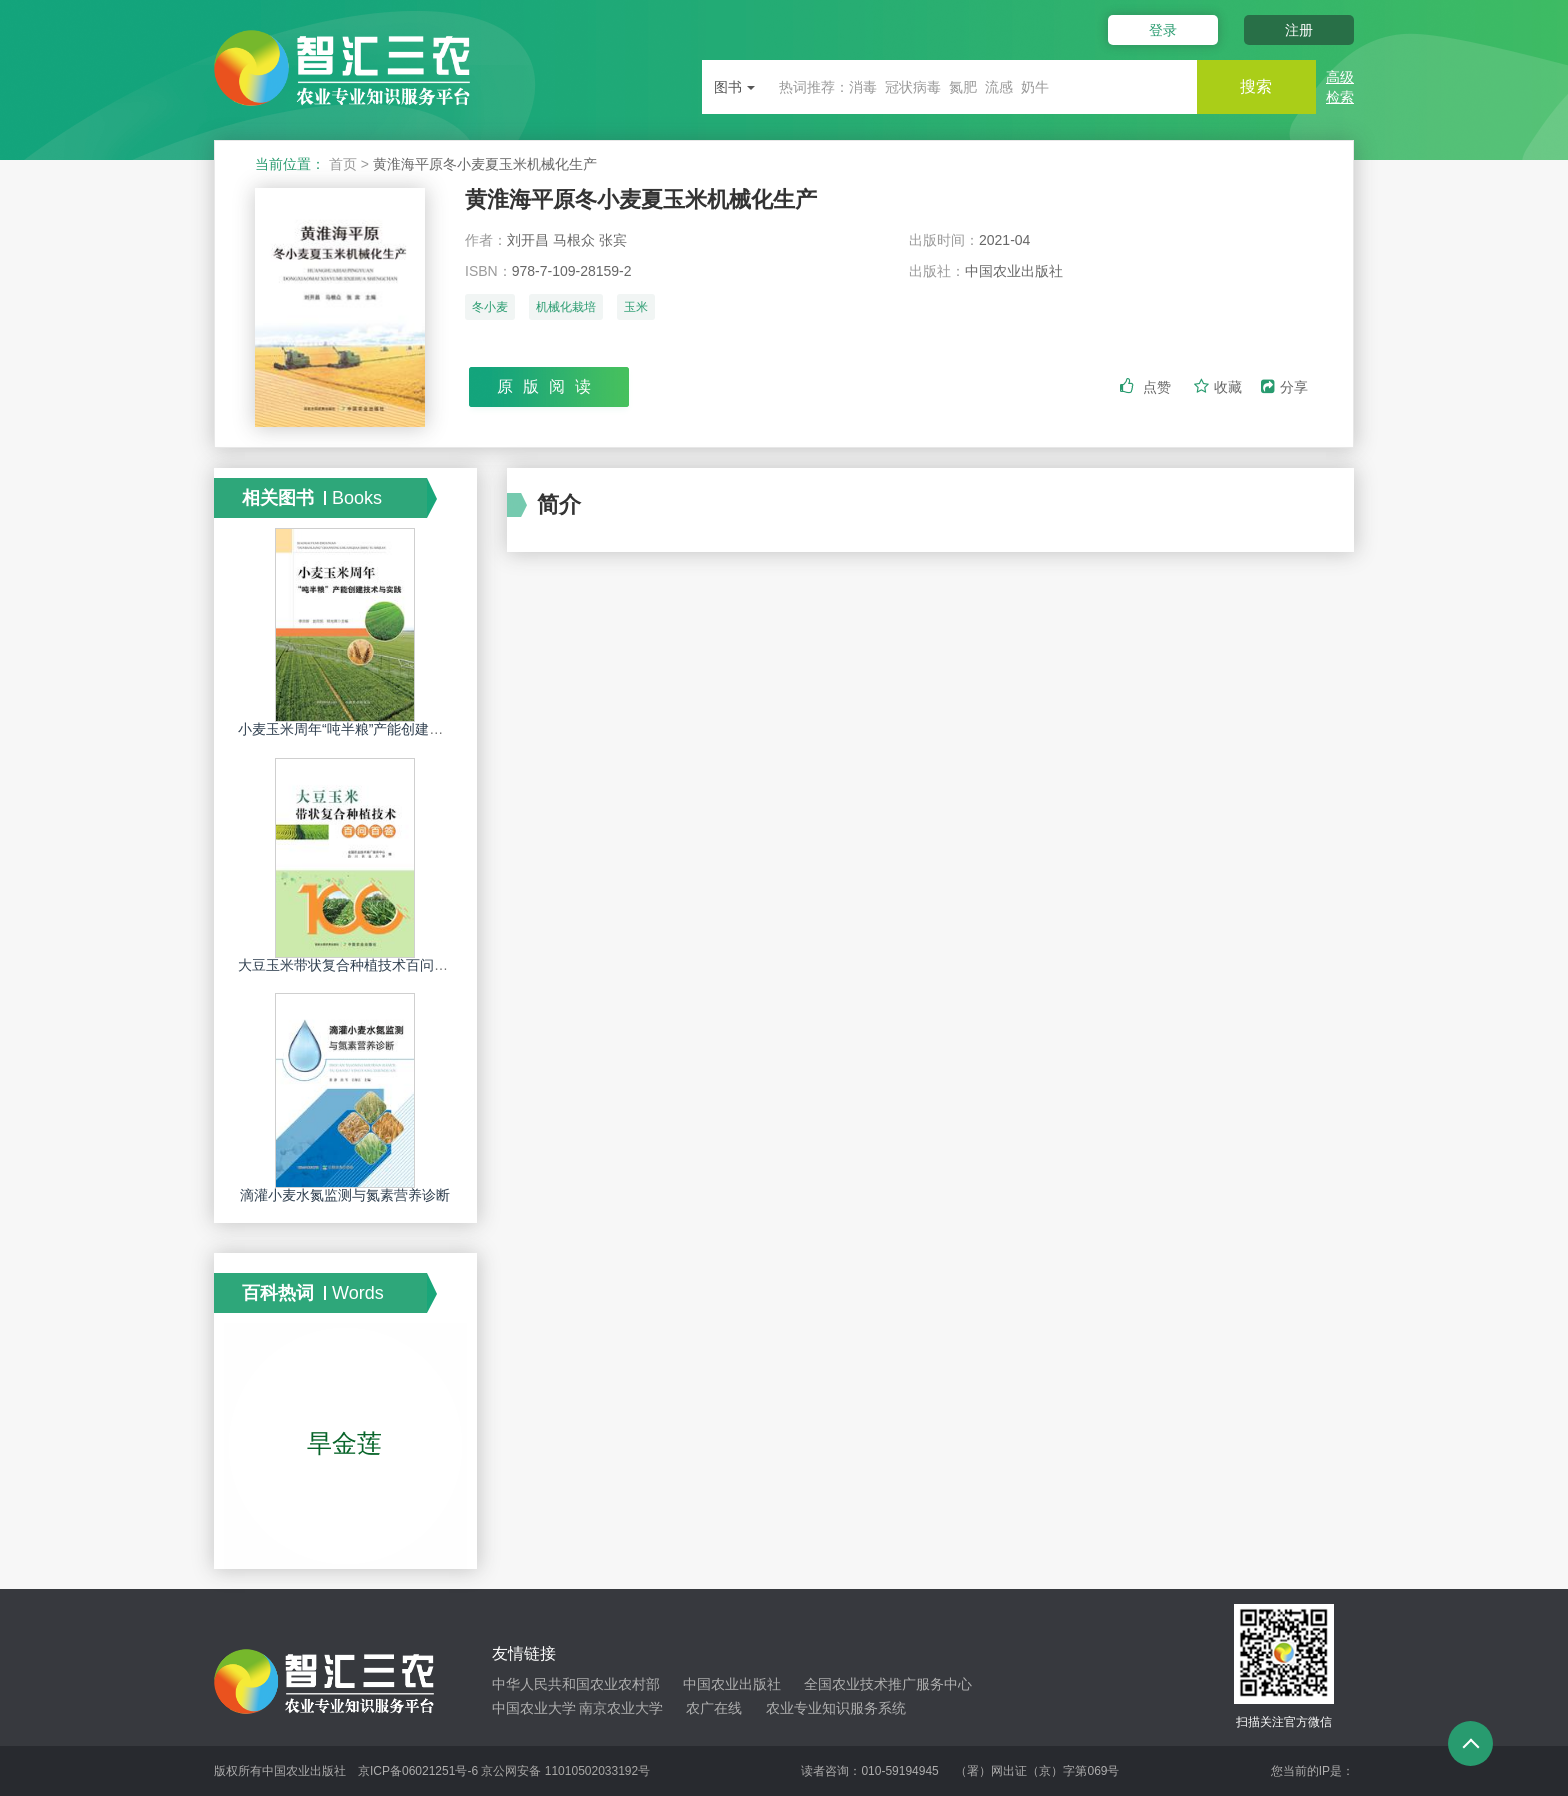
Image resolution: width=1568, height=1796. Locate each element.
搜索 (1256, 86)
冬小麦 (490, 307)
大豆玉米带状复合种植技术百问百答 (350, 965)
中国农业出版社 (732, 1684)
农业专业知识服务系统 (836, 1708)
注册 (1299, 30)
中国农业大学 (534, 1708)
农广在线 (714, 1708)
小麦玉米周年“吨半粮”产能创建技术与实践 (368, 729)
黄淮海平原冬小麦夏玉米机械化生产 (641, 199)
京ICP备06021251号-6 (418, 1771)
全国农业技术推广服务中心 (888, 1684)
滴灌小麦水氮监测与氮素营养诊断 (345, 1195)
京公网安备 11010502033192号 (565, 1771)
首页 (343, 164)
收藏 (1220, 387)
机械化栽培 (566, 307)
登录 (1162, 30)
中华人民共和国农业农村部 (576, 1684)
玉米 (636, 307)
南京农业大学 (621, 1708)
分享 (1284, 387)
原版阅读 (549, 386)
